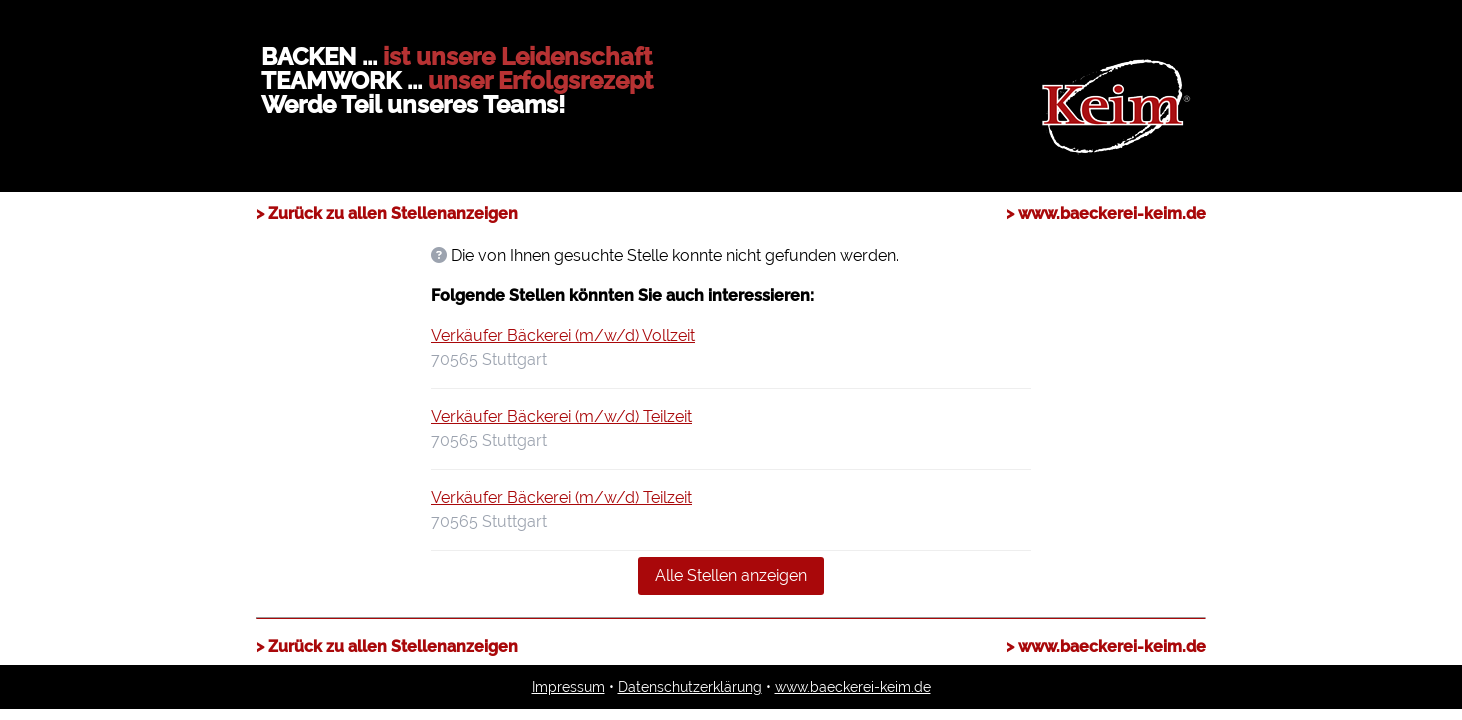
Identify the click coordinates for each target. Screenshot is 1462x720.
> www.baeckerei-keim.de (1106, 213)
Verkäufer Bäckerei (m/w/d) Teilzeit (561, 416)
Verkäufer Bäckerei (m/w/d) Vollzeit (563, 335)
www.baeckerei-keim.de (853, 687)
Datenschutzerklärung (690, 687)
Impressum (568, 687)
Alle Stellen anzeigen (731, 575)
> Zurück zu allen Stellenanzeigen (387, 213)
